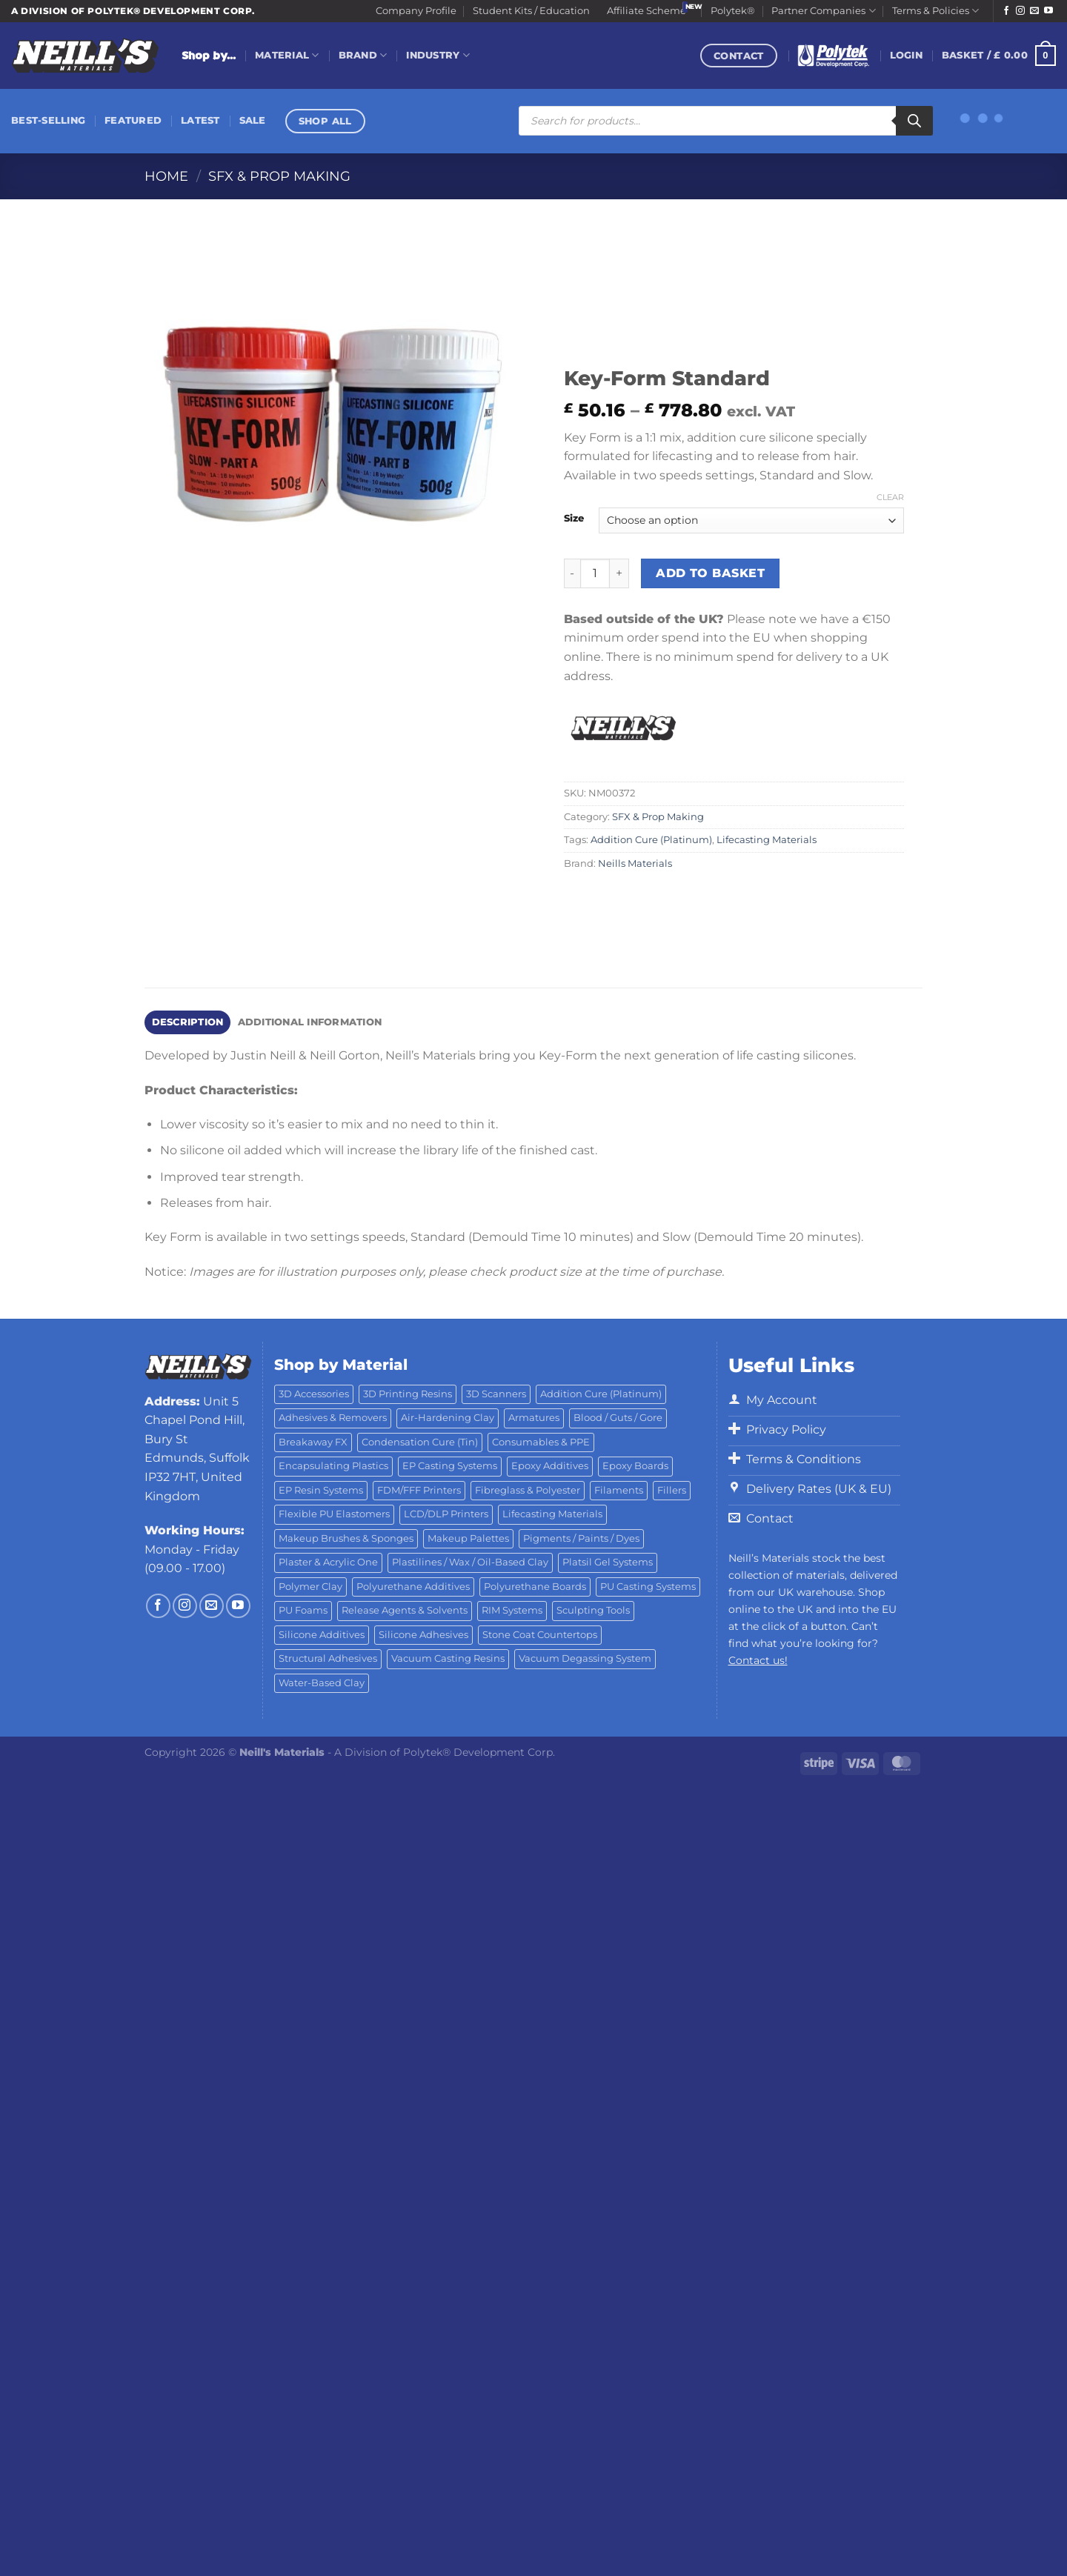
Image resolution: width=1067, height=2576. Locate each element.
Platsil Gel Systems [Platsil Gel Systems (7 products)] (607, 1562)
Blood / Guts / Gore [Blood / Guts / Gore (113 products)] (618, 1417)
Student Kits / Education (531, 10)
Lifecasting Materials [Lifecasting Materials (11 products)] (552, 1514)
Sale (252, 120)
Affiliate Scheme (646, 10)
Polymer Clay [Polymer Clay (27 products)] (310, 1586)
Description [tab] (188, 1022)
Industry (438, 55)
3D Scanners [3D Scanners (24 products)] (496, 1394)
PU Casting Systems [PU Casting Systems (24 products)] (648, 1586)
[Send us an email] (1034, 11)
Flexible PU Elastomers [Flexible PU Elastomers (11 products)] (334, 1514)
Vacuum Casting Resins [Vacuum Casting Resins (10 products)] (448, 1658)
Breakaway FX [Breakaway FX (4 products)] (313, 1442)
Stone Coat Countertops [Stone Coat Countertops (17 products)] (539, 1634)
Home (166, 175)
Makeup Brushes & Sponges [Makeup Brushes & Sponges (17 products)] (346, 1538)
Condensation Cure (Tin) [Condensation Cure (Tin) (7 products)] (420, 1442)
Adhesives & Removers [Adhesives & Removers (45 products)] (333, 1417)
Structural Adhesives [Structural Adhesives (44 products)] (328, 1658)
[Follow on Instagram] (1020, 11)
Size (574, 518)
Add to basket (710, 573)
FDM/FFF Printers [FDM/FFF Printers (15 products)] (419, 1490)
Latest (200, 120)
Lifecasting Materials (767, 839)
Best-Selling (48, 120)
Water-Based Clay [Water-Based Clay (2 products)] (322, 1682)
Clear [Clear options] (890, 497)
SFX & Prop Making (279, 175)
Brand (363, 55)
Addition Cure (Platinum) (651, 839)
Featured (133, 120)
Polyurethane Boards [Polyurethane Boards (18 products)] (535, 1586)
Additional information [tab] (310, 1022)
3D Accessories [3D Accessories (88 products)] (314, 1394)
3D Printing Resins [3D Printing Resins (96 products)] (407, 1394)
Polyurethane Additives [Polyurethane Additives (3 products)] (413, 1586)
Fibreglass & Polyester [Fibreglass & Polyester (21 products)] (527, 1490)
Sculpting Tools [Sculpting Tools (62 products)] (593, 1610)
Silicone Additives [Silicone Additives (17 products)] (322, 1634)
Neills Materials (635, 863)
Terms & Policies (935, 11)
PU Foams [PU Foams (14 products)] (303, 1610)
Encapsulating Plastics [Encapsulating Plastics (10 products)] (333, 1465)
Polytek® (733, 10)
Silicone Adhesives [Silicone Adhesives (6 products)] (423, 1634)
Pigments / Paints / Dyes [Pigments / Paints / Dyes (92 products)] (581, 1538)
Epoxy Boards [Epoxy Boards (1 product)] (635, 1465)
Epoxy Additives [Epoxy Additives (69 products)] (549, 1465)
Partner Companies (823, 11)
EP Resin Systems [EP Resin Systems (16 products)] (321, 1490)
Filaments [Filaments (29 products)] (618, 1490)
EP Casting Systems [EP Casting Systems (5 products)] (449, 1465)
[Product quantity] (595, 573)
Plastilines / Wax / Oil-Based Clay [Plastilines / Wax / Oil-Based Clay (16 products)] (470, 1562)
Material (287, 55)
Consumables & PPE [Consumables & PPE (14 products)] (541, 1442)
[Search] (914, 121)
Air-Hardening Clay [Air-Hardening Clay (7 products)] (447, 1417)
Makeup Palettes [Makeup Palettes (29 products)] (468, 1538)
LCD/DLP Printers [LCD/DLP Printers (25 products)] (446, 1514)
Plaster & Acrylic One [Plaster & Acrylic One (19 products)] (328, 1562)
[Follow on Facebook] (1006, 11)
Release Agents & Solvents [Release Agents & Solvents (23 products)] (405, 1610)
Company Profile (416, 10)
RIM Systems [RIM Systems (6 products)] (512, 1610)
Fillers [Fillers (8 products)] (671, 1490)
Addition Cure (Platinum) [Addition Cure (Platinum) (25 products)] (601, 1394)
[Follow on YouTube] (1048, 11)
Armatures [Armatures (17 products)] (533, 1417)
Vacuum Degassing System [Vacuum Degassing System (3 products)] (585, 1658)
